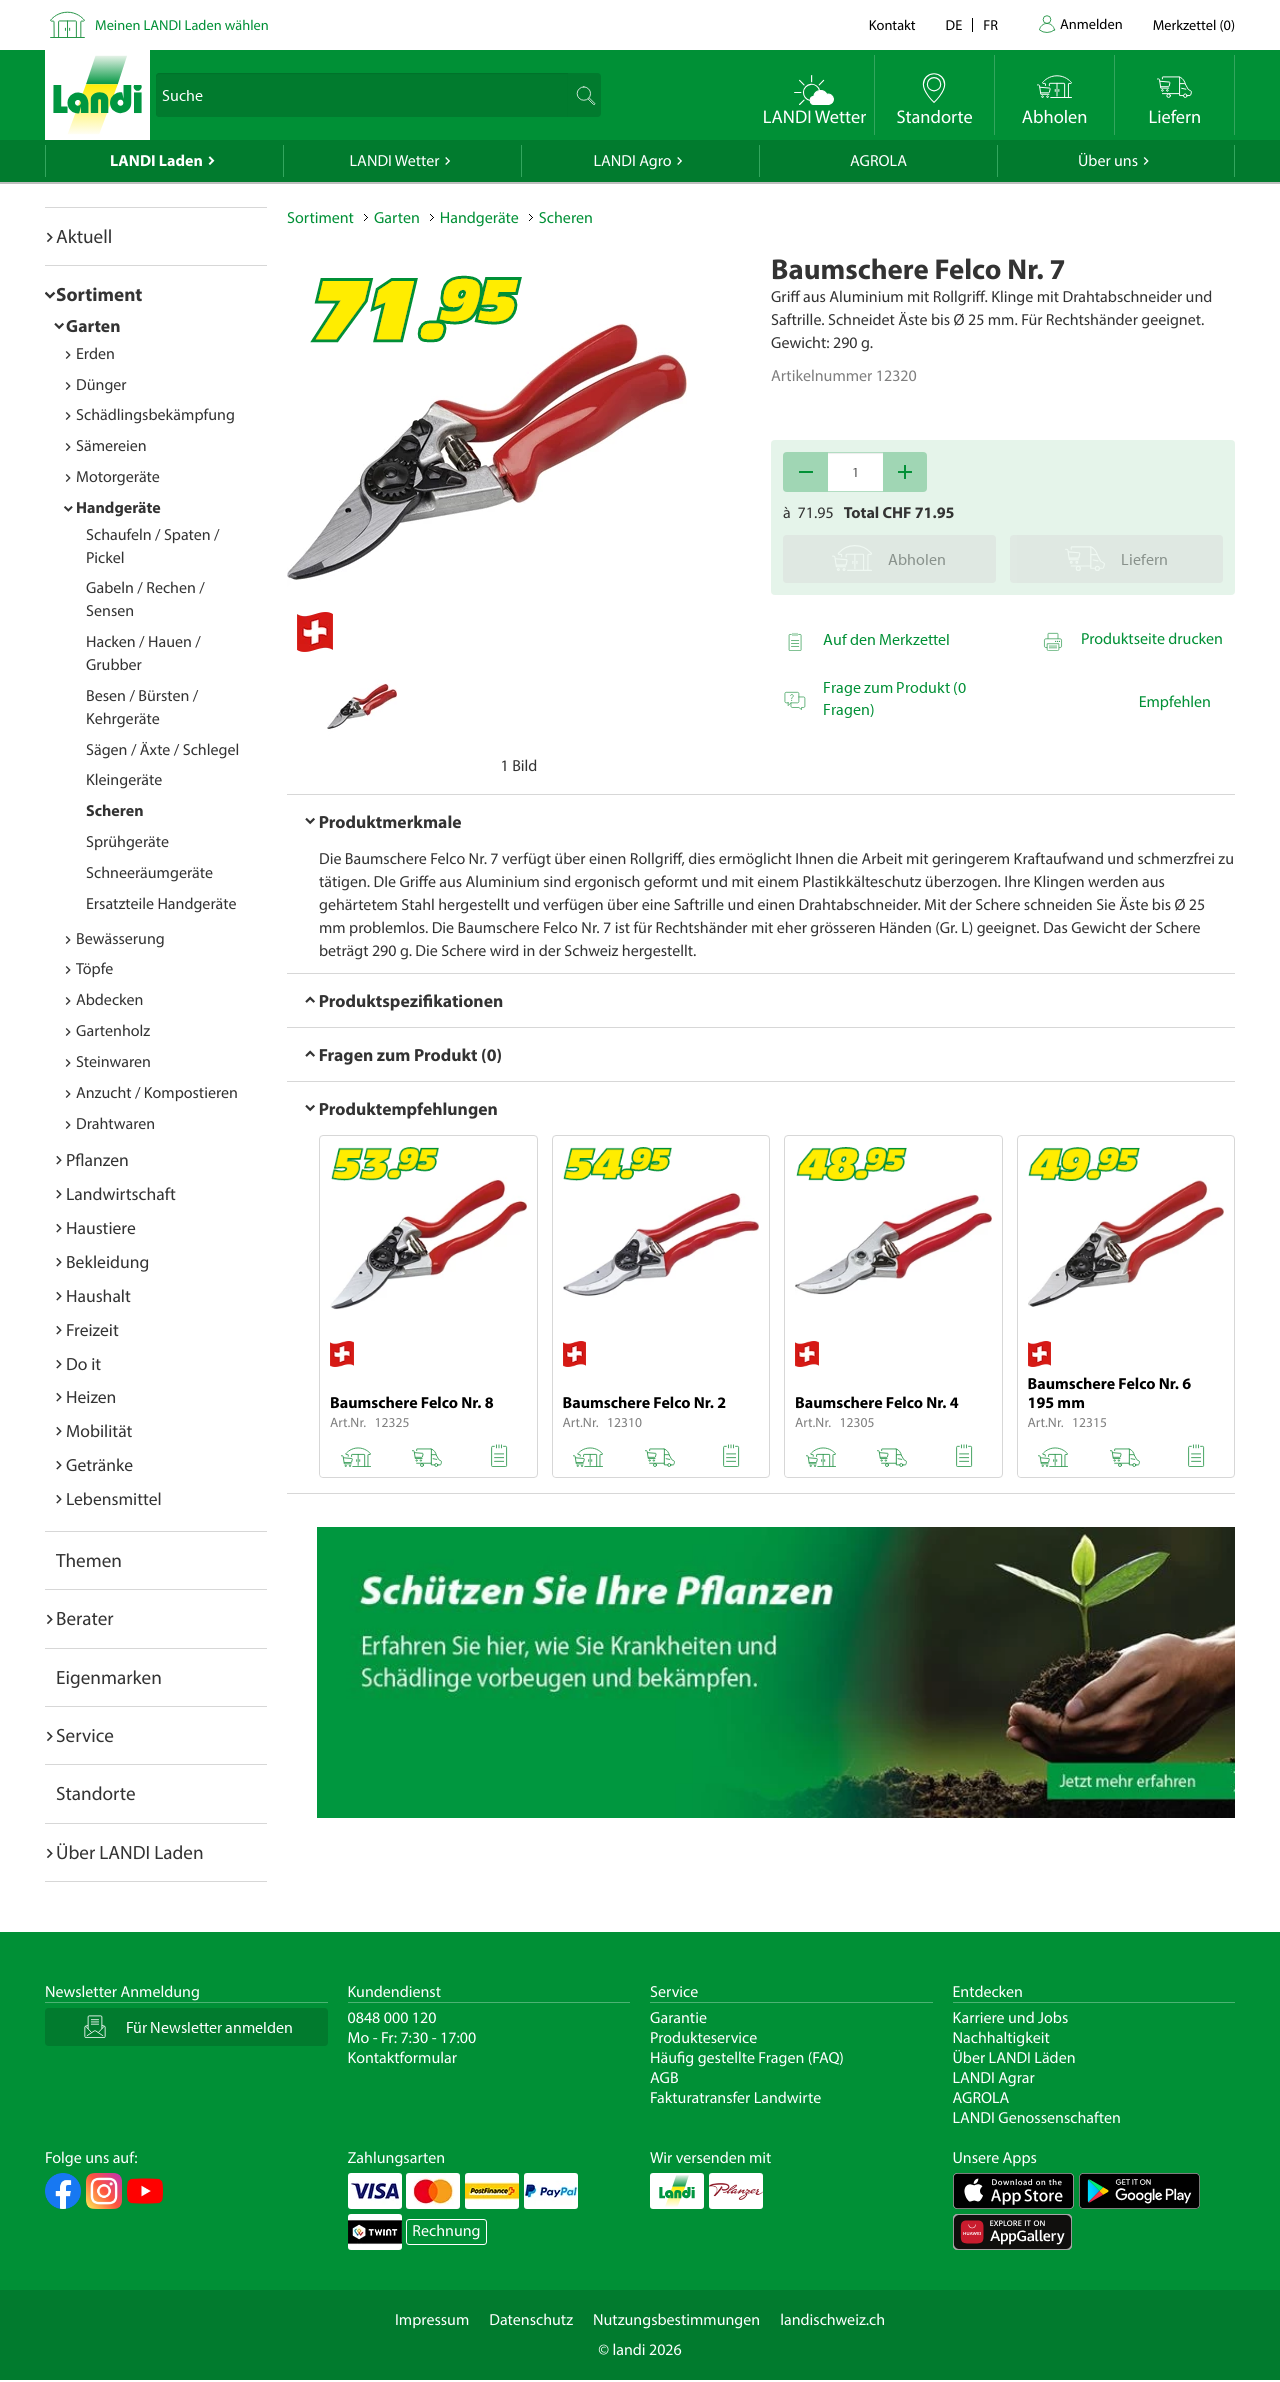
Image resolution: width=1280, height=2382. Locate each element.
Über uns (1108, 161)
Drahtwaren (115, 1124)
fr (990, 24)
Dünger (101, 385)
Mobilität (99, 1430)
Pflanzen (97, 1159)
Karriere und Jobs (1011, 2018)
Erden (95, 354)
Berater (85, 1618)
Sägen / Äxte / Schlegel (162, 750)
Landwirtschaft (121, 1193)
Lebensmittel (114, 1498)
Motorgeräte (118, 477)
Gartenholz (113, 1031)
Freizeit (92, 1329)
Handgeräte (118, 508)
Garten (93, 325)
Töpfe (94, 969)
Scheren (115, 811)
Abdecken (109, 1000)
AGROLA (878, 161)
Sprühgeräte (127, 842)
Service (85, 1735)
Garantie (678, 2018)
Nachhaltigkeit (1001, 2038)
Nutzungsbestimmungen (676, 2320)
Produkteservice (703, 2038)
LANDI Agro (632, 161)
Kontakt (892, 24)
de (954, 24)
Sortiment (99, 294)
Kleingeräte (124, 780)
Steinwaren (113, 1062)
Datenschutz (531, 2320)
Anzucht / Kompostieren (157, 1093)
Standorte (96, 1793)
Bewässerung (120, 939)
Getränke (99, 1464)
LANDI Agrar (994, 2078)
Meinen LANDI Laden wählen (182, 24)
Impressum (432, 2320)
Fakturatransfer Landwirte (735, 2098)
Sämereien (111, 446)
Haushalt (98, 1295)
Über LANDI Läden (1014, 2058)
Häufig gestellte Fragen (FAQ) (747, 2058)
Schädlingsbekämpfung (155, 415)
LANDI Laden (156, 161)
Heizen (91, 1396)
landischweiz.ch (832, 2320)
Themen (89, 1560)
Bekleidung (107, 1261)
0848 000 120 (392, 2018)
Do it (83, 1363)
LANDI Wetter (395, 161)
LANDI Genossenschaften (1037, 2118)
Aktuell (84, 236)
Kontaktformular (403, 2058)
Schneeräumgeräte (149, 873)
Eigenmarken (109, 1677)
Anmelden (1091, 23)
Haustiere (101, 1227)
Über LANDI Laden (130, 1852)
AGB (664, 2078)
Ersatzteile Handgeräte (161, 904)
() (1194, 24)
